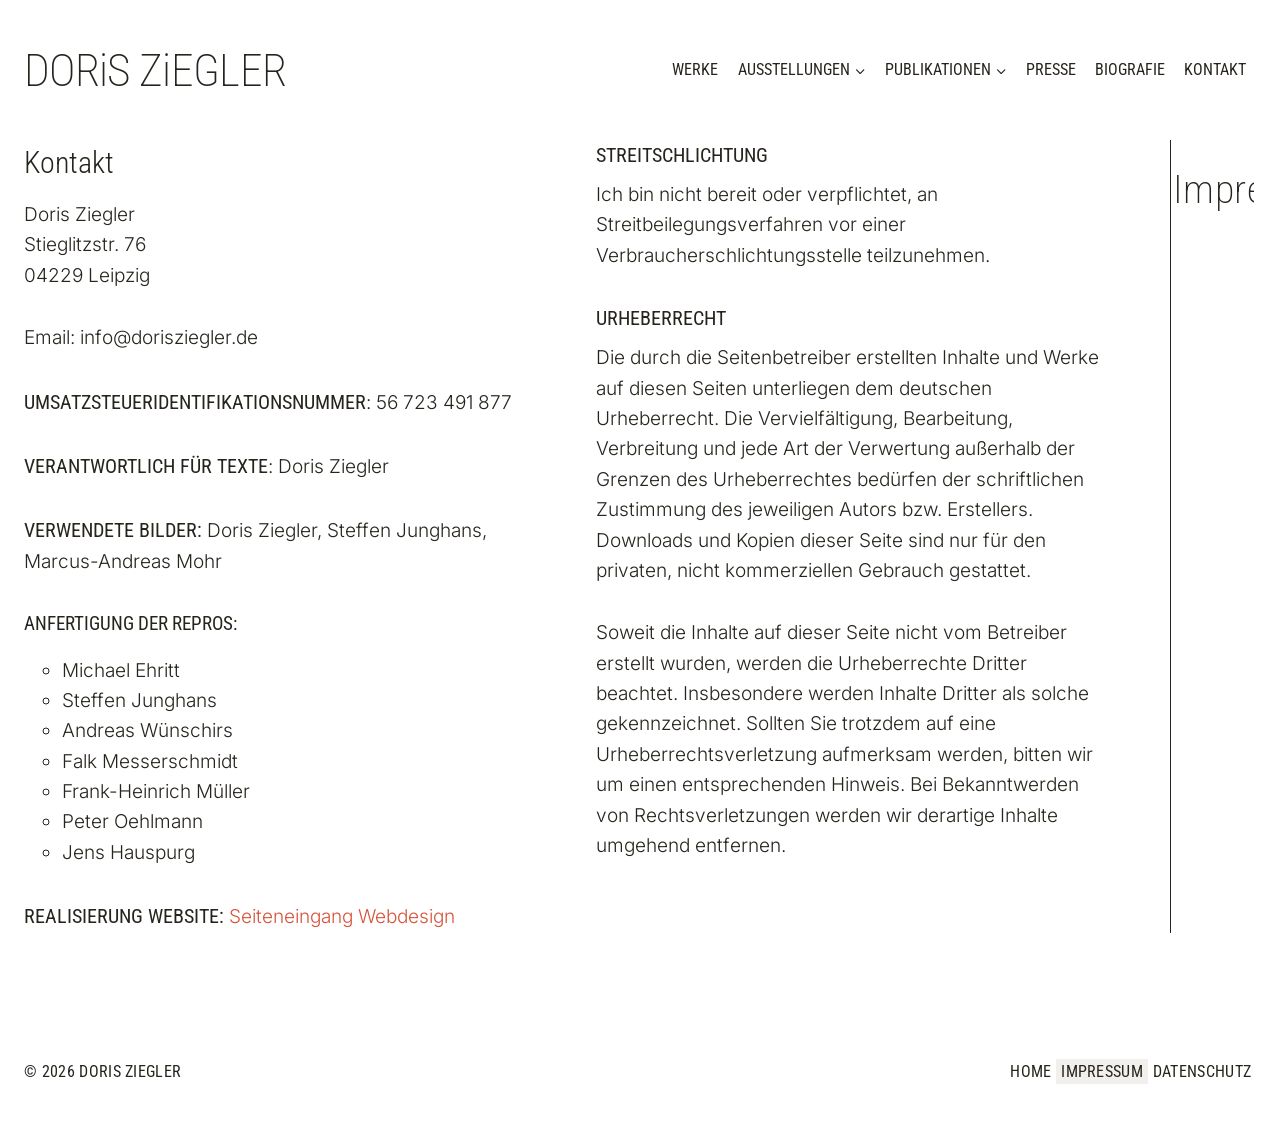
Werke (695, 69)
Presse (1051, 69)
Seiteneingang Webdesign (342, 916)
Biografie (1130, 69)
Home (1030, 1071)
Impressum (1102, 1071)
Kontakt (1215, 69)
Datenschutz (1202, 1071)
